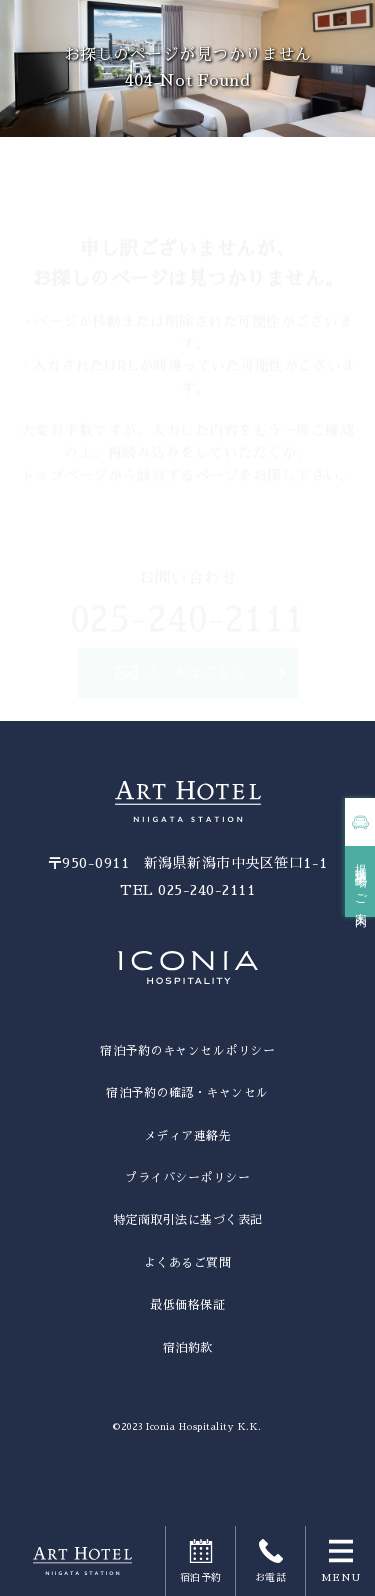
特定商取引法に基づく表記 (188, 1220)
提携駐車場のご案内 (361, 881)
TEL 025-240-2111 (187, 890)
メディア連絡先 (188, 1136)
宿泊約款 (188, 1348)
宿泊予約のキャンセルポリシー (187, 1051)
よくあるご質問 (188, 1263)
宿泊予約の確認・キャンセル (187, 1093)
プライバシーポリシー (187, 1178)
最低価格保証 (187, 1305)
